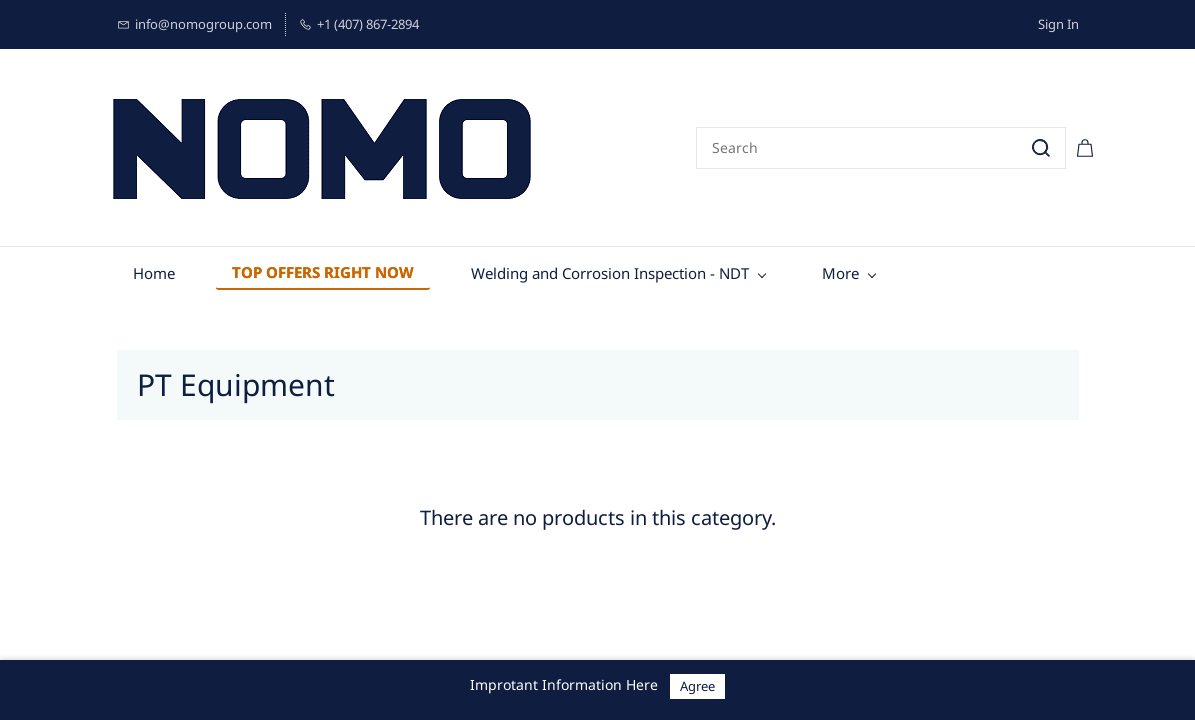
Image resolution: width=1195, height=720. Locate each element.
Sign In (1058, 24)
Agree (697, 686)
